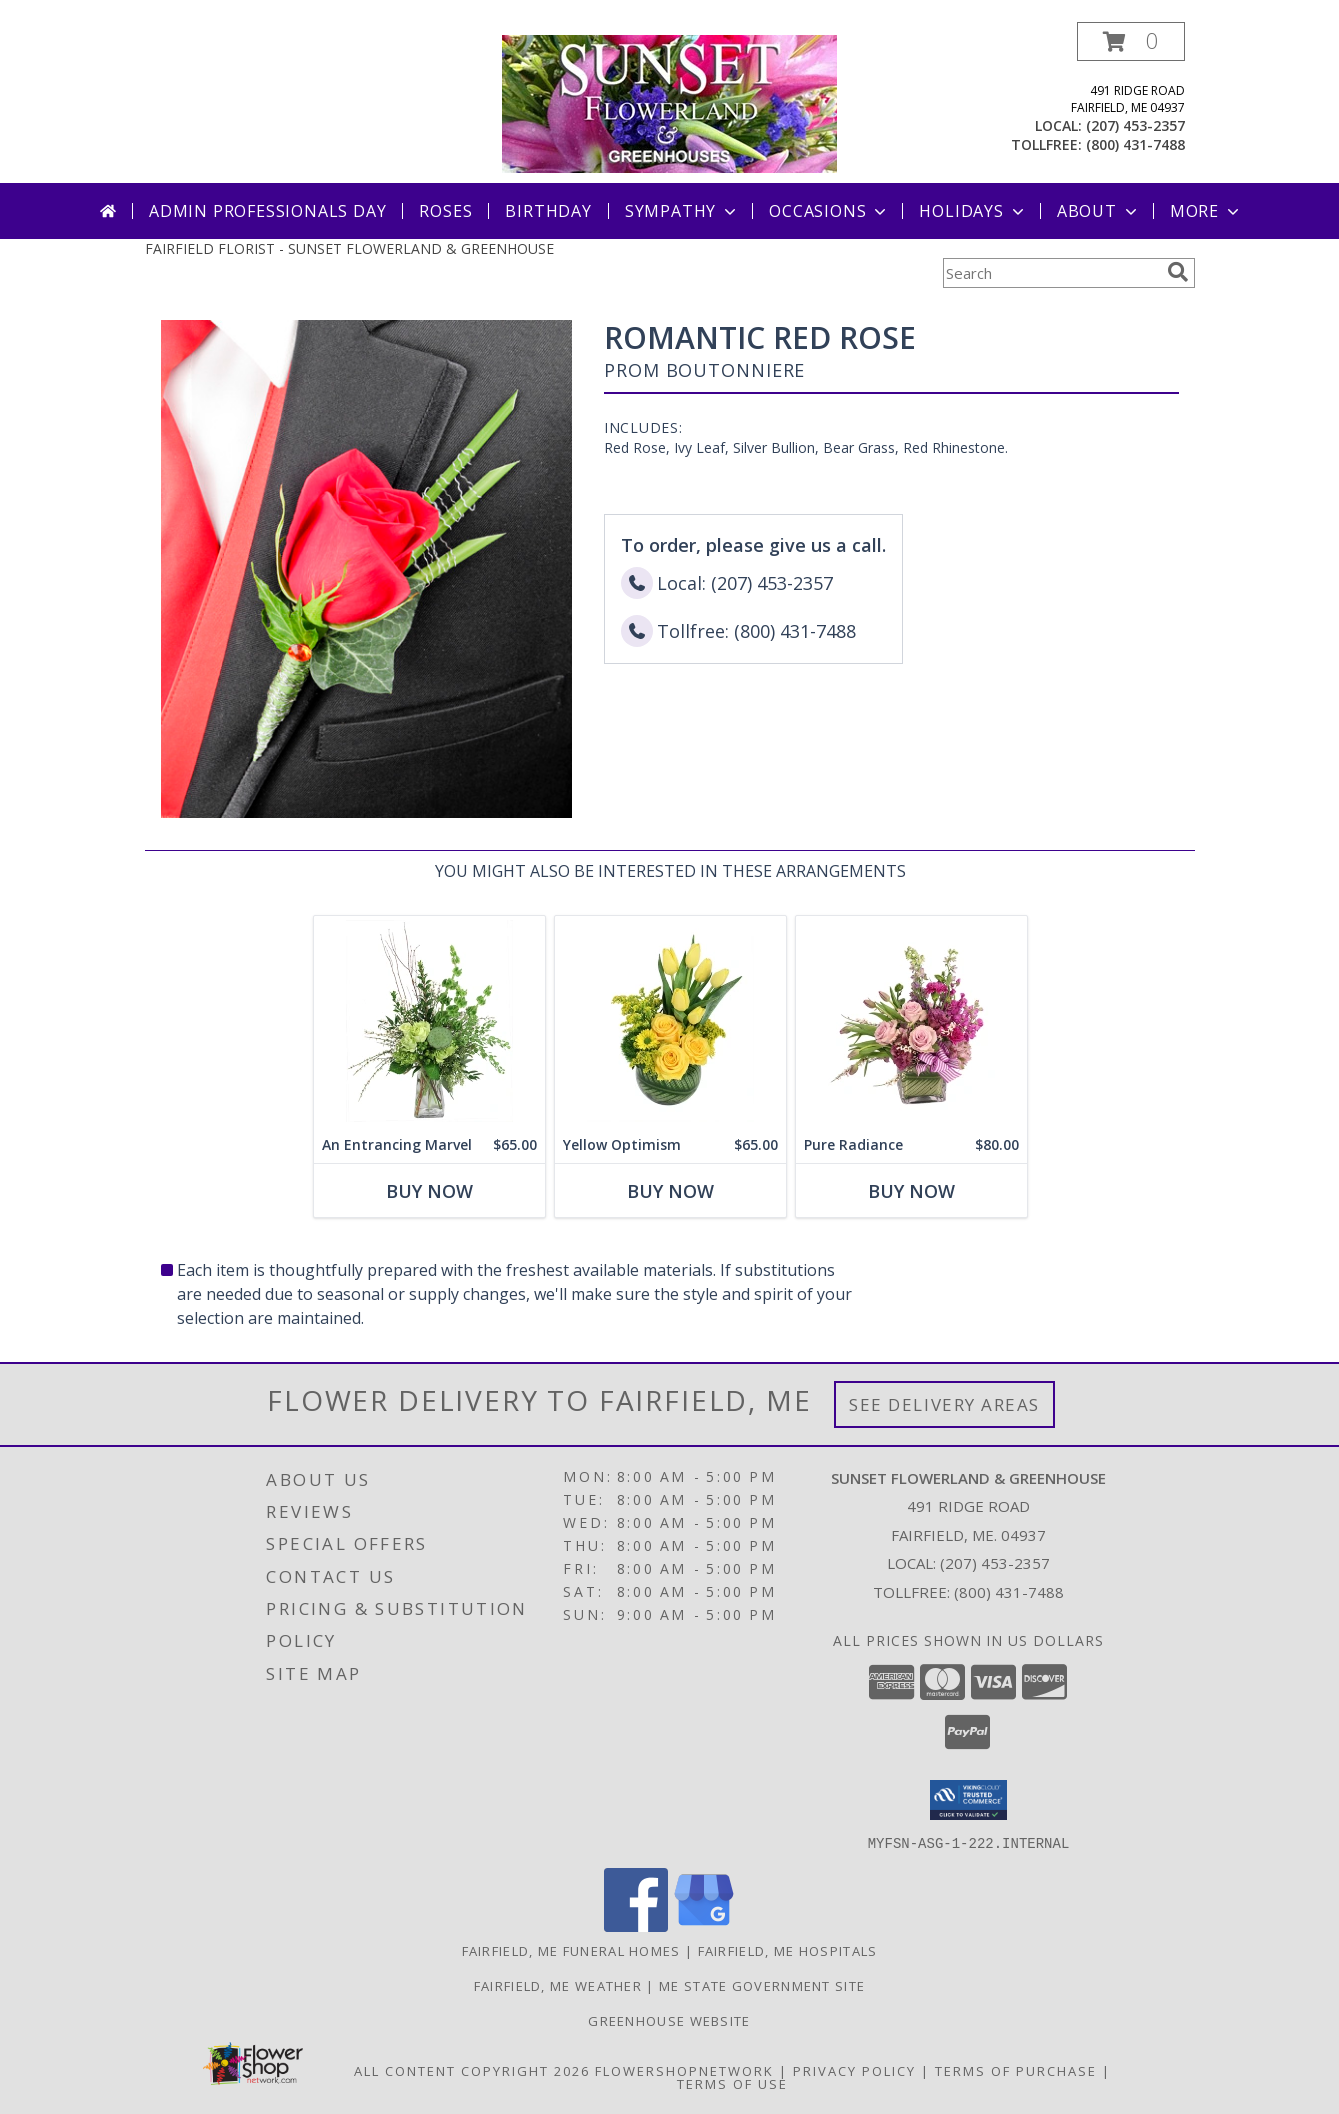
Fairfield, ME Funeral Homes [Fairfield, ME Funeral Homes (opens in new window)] (571, 1950)
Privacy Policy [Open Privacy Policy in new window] (854, 2070)
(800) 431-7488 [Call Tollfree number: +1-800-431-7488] (1009, 1592)
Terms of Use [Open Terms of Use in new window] (732, 2083)
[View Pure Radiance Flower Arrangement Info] (910, 1021)
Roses (445, 211)
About (1099, 211)
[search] (1178, 272)
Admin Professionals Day (267, 211)
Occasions (829, 211)
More (1206, 211)
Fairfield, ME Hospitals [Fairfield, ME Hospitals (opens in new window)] (788, 1950)
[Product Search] (1051, 273)
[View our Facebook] (636, 1925)
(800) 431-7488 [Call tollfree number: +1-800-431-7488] (1135, 144)
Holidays (973, 211)
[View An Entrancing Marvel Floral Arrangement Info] (428, 1021)
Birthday (548, 211)
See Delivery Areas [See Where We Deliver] (944, 1404)
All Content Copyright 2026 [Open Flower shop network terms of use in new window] (472, 2070)
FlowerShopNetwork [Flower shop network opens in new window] (684, 2070)
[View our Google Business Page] (704, 1925)
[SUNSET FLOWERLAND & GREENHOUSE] (669, 102)
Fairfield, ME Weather (558, 1985)
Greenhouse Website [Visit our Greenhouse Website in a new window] (669, 2020)
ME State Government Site (762, 1985)
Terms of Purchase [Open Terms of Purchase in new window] (1016, 2070)
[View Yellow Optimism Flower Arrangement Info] (669, 1021)
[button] (1131, 41)
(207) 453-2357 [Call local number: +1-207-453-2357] (1135, 125)
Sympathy (682, 211)
